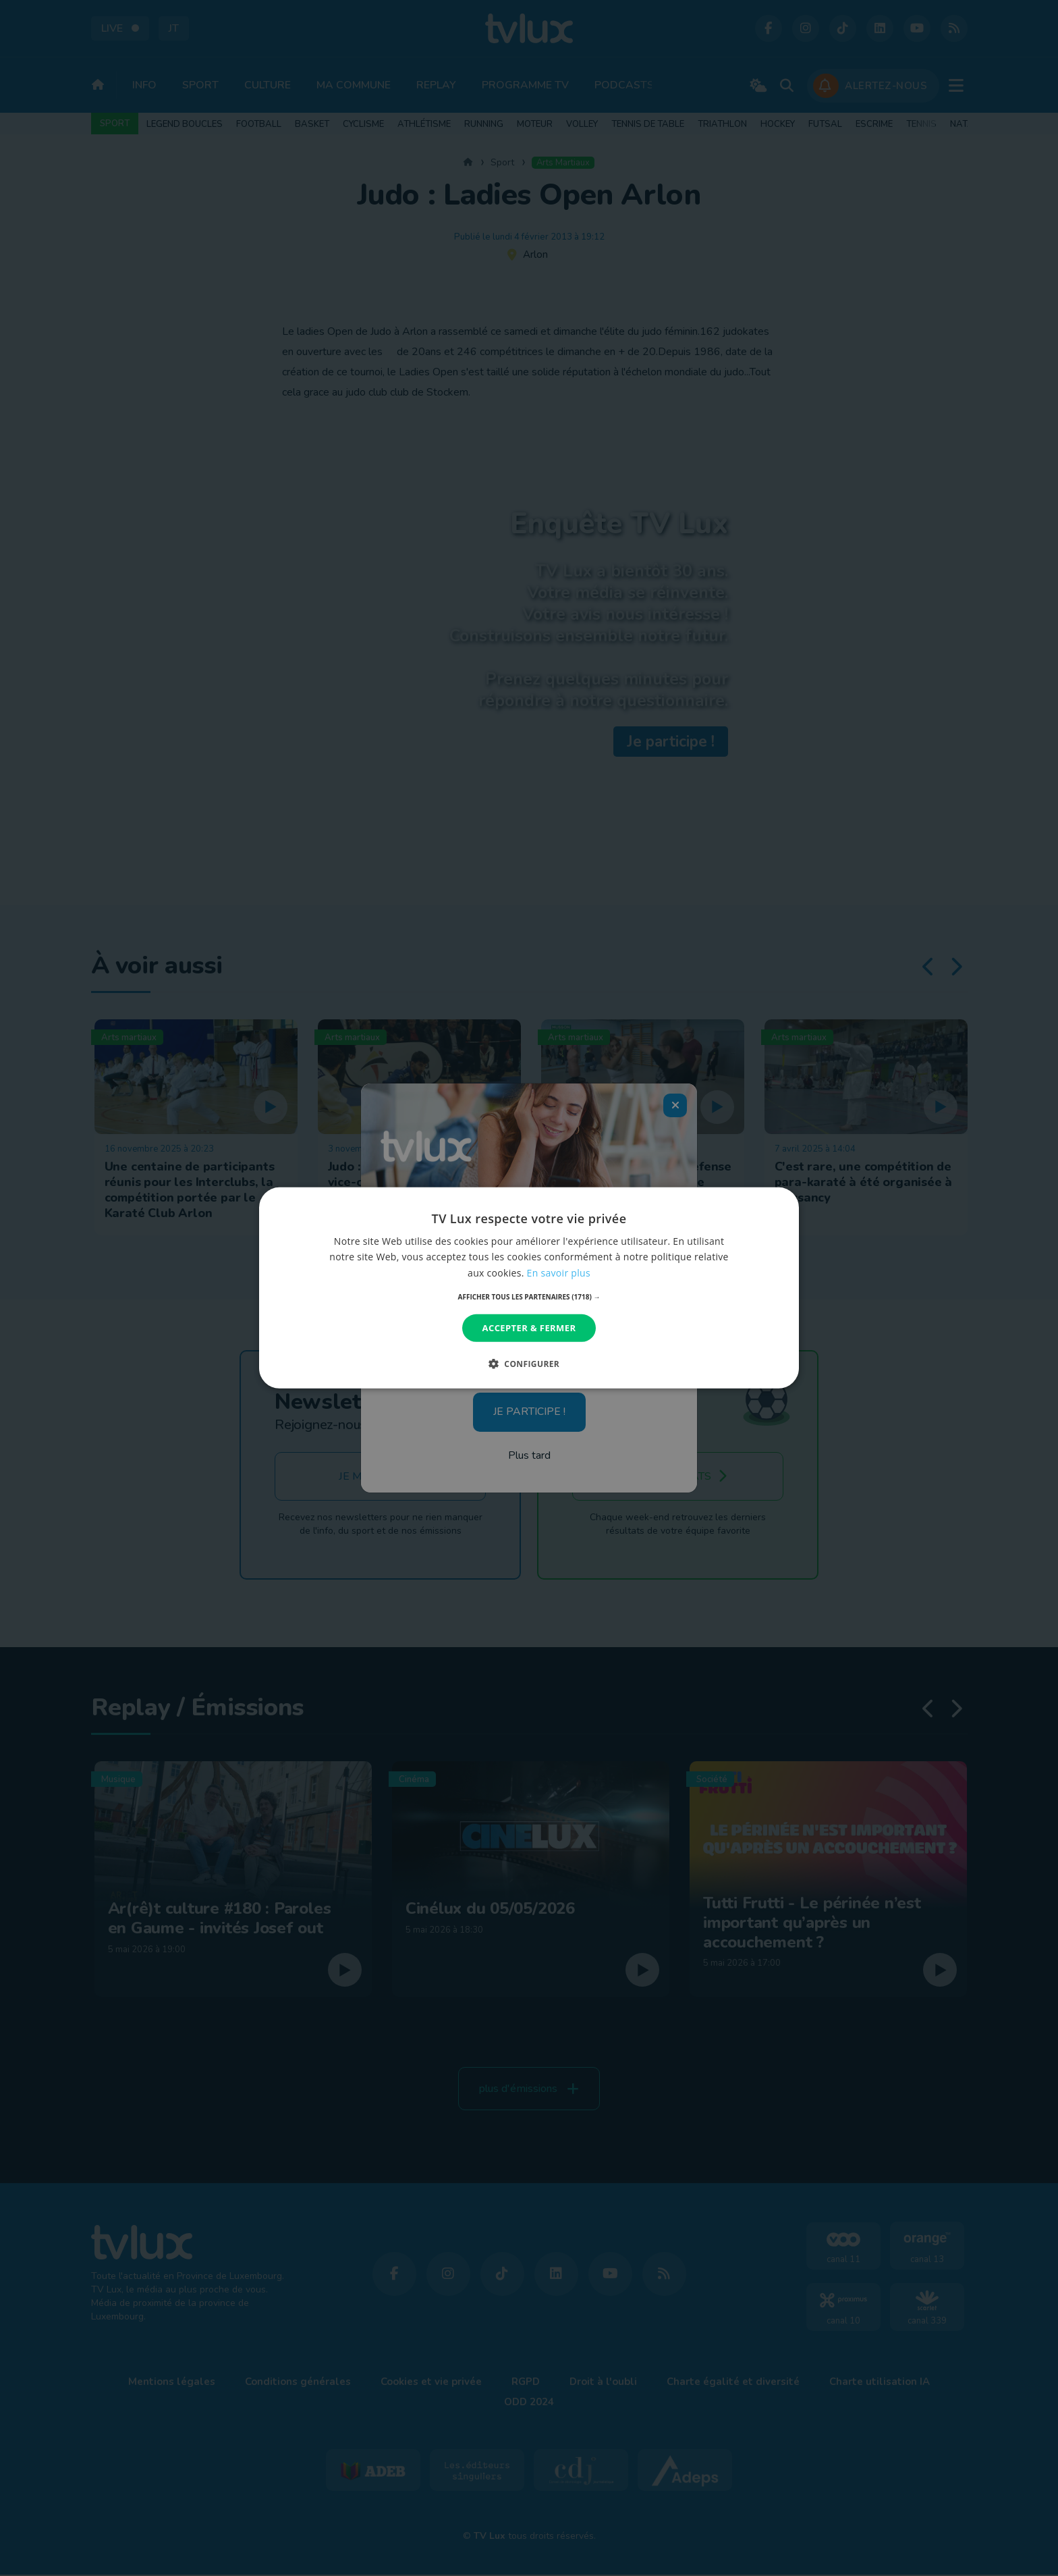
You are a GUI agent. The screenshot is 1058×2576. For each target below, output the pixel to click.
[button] (529, 1297)
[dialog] (529, 1288)
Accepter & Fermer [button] (529, 1328)
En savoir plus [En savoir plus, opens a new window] (558, 1272)
